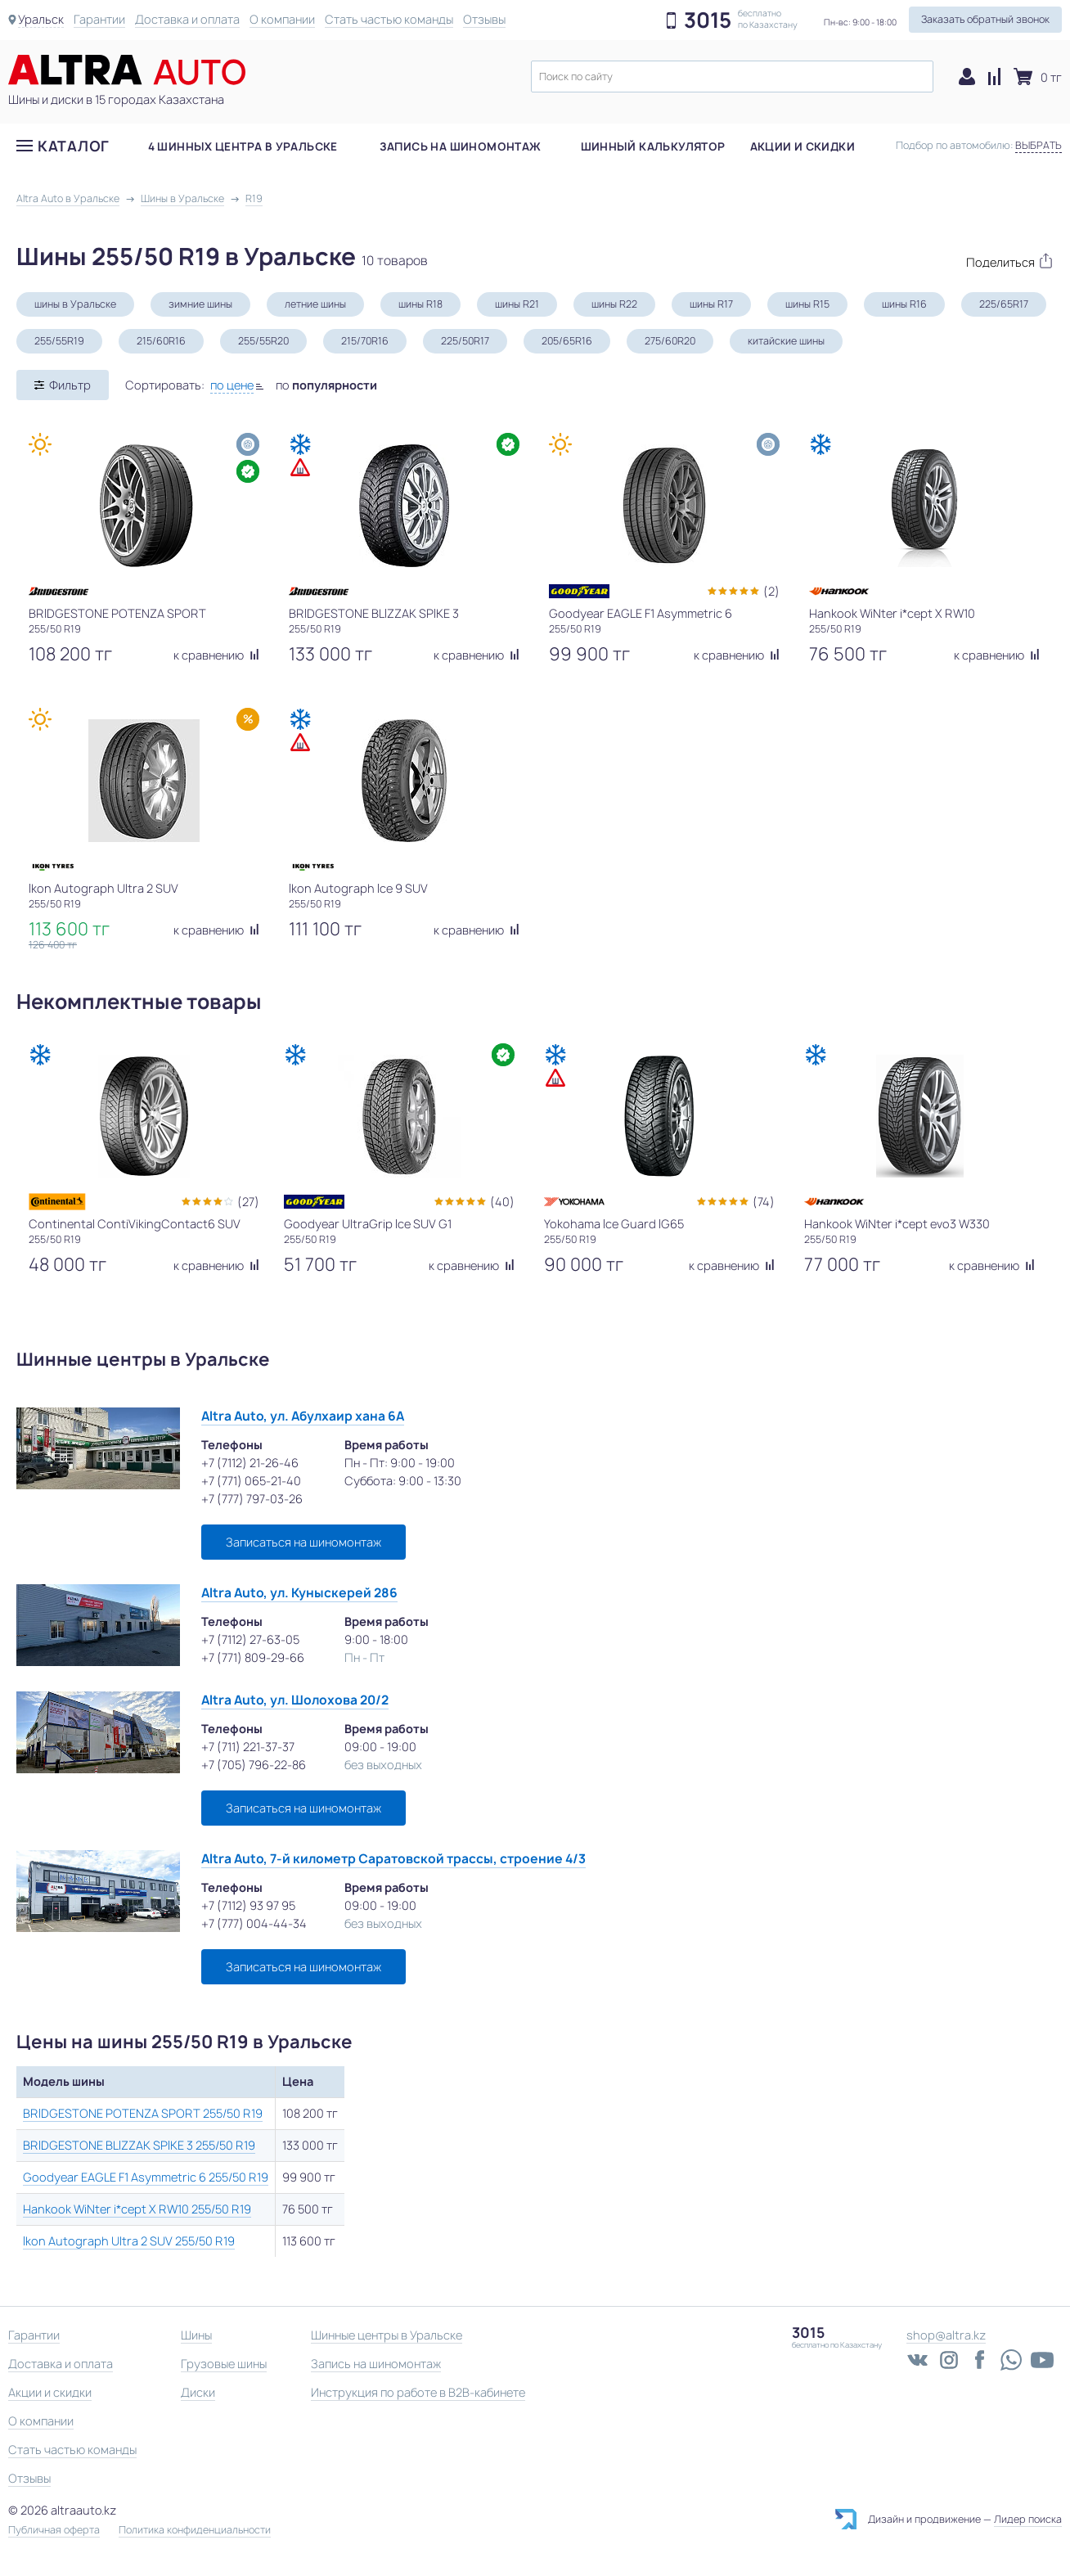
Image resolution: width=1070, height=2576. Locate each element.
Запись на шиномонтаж (461, 146)
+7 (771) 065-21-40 (251, 1480)
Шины (196, 2335)
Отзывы (484, 19)
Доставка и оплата (187, 19)
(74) (764, 1201)
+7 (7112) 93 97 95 (248, 1905)
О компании (282, 19)
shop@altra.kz (946, 2335)
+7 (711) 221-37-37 (247, 1746)
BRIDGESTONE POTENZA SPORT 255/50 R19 (143, 2113)
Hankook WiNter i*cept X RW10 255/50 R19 (137, 2209)
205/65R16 (567, 341)
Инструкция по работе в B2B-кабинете (418, 2392)
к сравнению (216, 655)
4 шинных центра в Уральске (243, 146)
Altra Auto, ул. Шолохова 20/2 (295, 1700)
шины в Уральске (75, 304)
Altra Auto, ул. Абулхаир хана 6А (302, 1416)
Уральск (41, 19)
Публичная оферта (54, 2530)
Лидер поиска (1028, 2519)
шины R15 (807, 304)
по (326, 385)
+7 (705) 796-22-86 (253, 1764)
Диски (198, 2392)
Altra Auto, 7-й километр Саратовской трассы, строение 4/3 (393, 1858)
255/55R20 (263, 341)
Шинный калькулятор (653, 146)
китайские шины (786, 341)
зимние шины (200, 304)
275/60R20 (670, 341)
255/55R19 (59, 341)
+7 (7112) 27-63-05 (250, 1639)
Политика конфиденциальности (195, 2530)
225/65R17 (1003, 304)
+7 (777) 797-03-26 (252, 1498)
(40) (502, 1201)
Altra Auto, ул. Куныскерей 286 (299, 1592)
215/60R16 (161, 341)
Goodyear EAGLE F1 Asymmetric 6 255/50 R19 (145, 2177)
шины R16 (904, 304)
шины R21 (517, 304)
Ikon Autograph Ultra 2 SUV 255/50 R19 (129, 2241)
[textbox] (732, 76)
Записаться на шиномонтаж (303, 1542)
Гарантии (99, 19)
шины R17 (711, 304)
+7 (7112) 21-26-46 (250, 1462)
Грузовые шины (224, 2363)
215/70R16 (365, 341)
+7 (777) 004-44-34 (254, 1923)
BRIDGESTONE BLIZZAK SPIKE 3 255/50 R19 (139, 2145)
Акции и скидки (802, 146)
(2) (771, 591)
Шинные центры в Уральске (386, 2335)
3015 (707, 20)
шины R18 (420, 304)
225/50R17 (465, 341)
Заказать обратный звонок (985, 19)
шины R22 (614, 304)
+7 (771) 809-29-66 (252, 1657)
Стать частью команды (389, 19)
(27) (248, 1201)
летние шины (315, 304)
